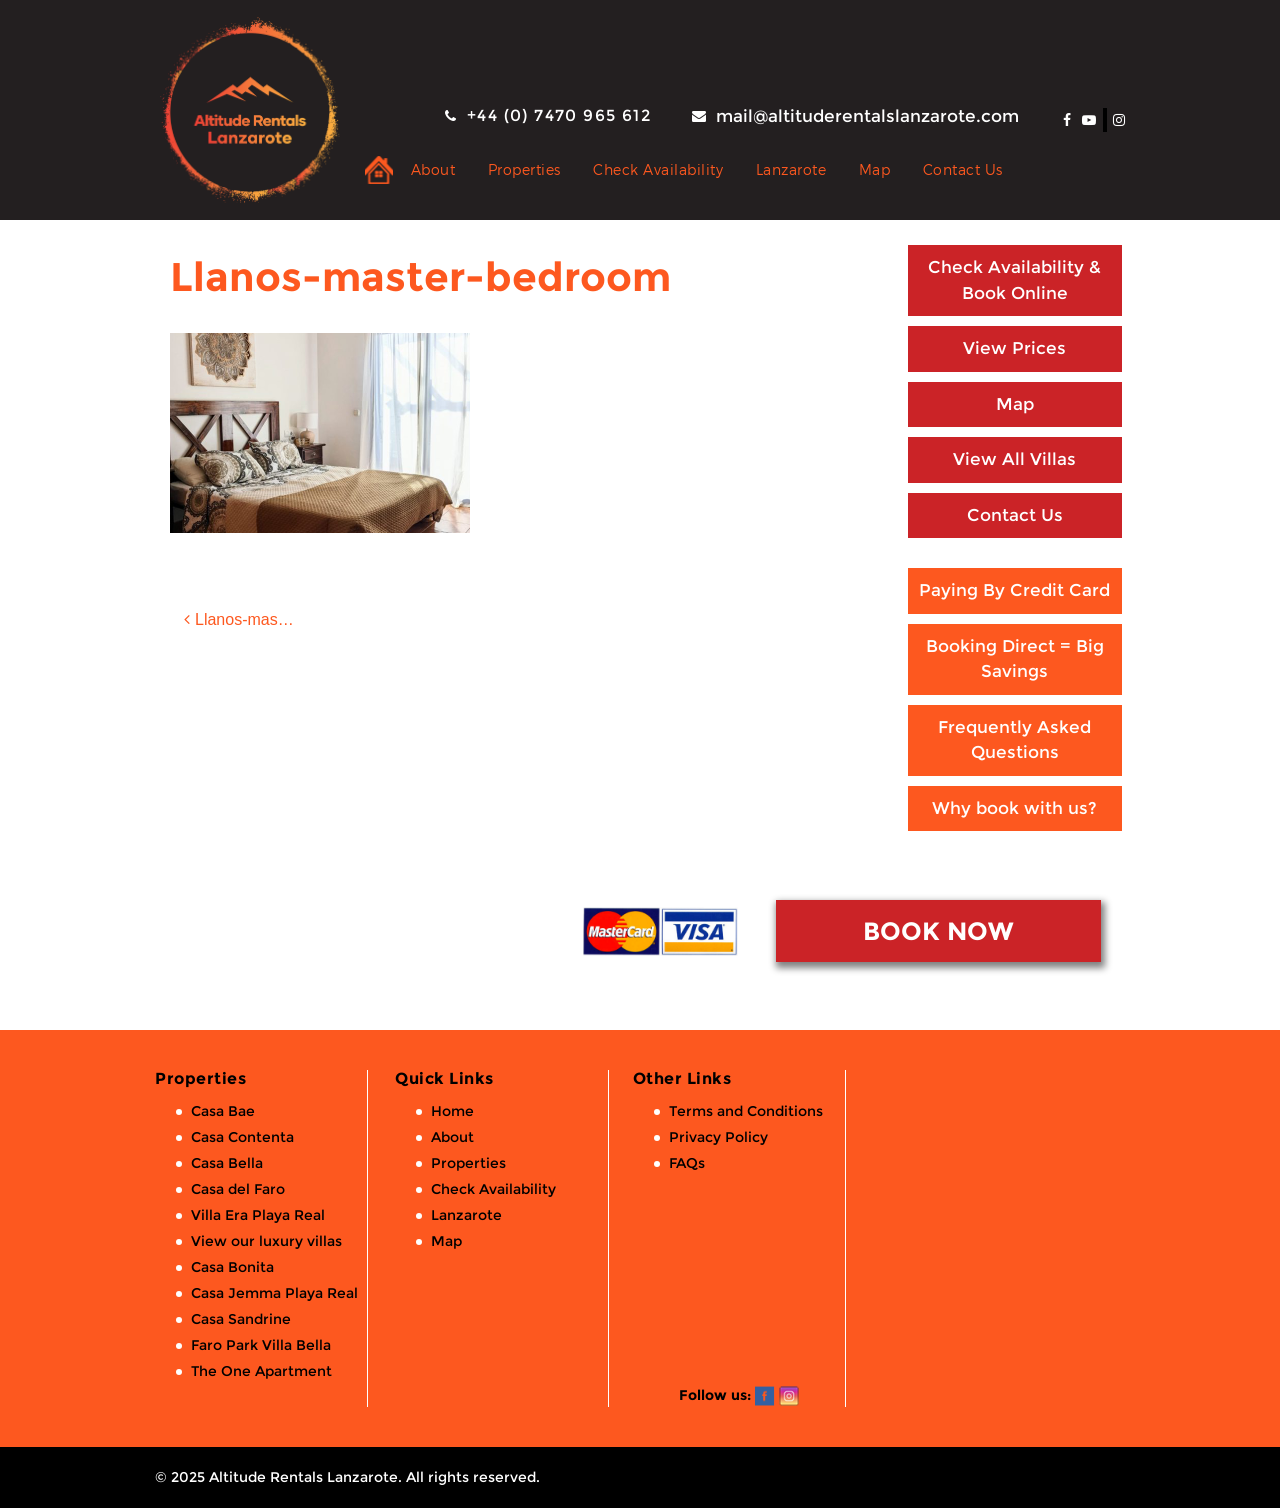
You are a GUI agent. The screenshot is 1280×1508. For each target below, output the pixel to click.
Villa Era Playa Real (258, 1215)
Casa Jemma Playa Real (274, 1293)
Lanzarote (791, 169)
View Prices (1014, 348)
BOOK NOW (938, 931)
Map (875, 169)
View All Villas (1014, 459)
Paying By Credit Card (1014, 590)
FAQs (687, 1163)
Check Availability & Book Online (1014, 280)
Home (452, 1111)
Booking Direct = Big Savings (1015, 659)
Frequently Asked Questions (1014, 740)
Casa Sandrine (241, 1319)
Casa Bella (227, 1163)
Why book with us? (1014, 808)
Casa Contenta (242, 1137)
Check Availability (658, 169)
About (433, 169)
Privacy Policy (718, 1137)
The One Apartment (261, 1371)
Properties (524, 169)
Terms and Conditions (746, 1111)
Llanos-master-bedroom (257, 619)
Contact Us (963, 169)
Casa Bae (223, 1111)
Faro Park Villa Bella (261, 1345)
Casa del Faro (238, 1189)
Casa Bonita (232, 1267)
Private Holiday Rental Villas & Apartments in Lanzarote (379, 170)
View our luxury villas (266, 1241)
